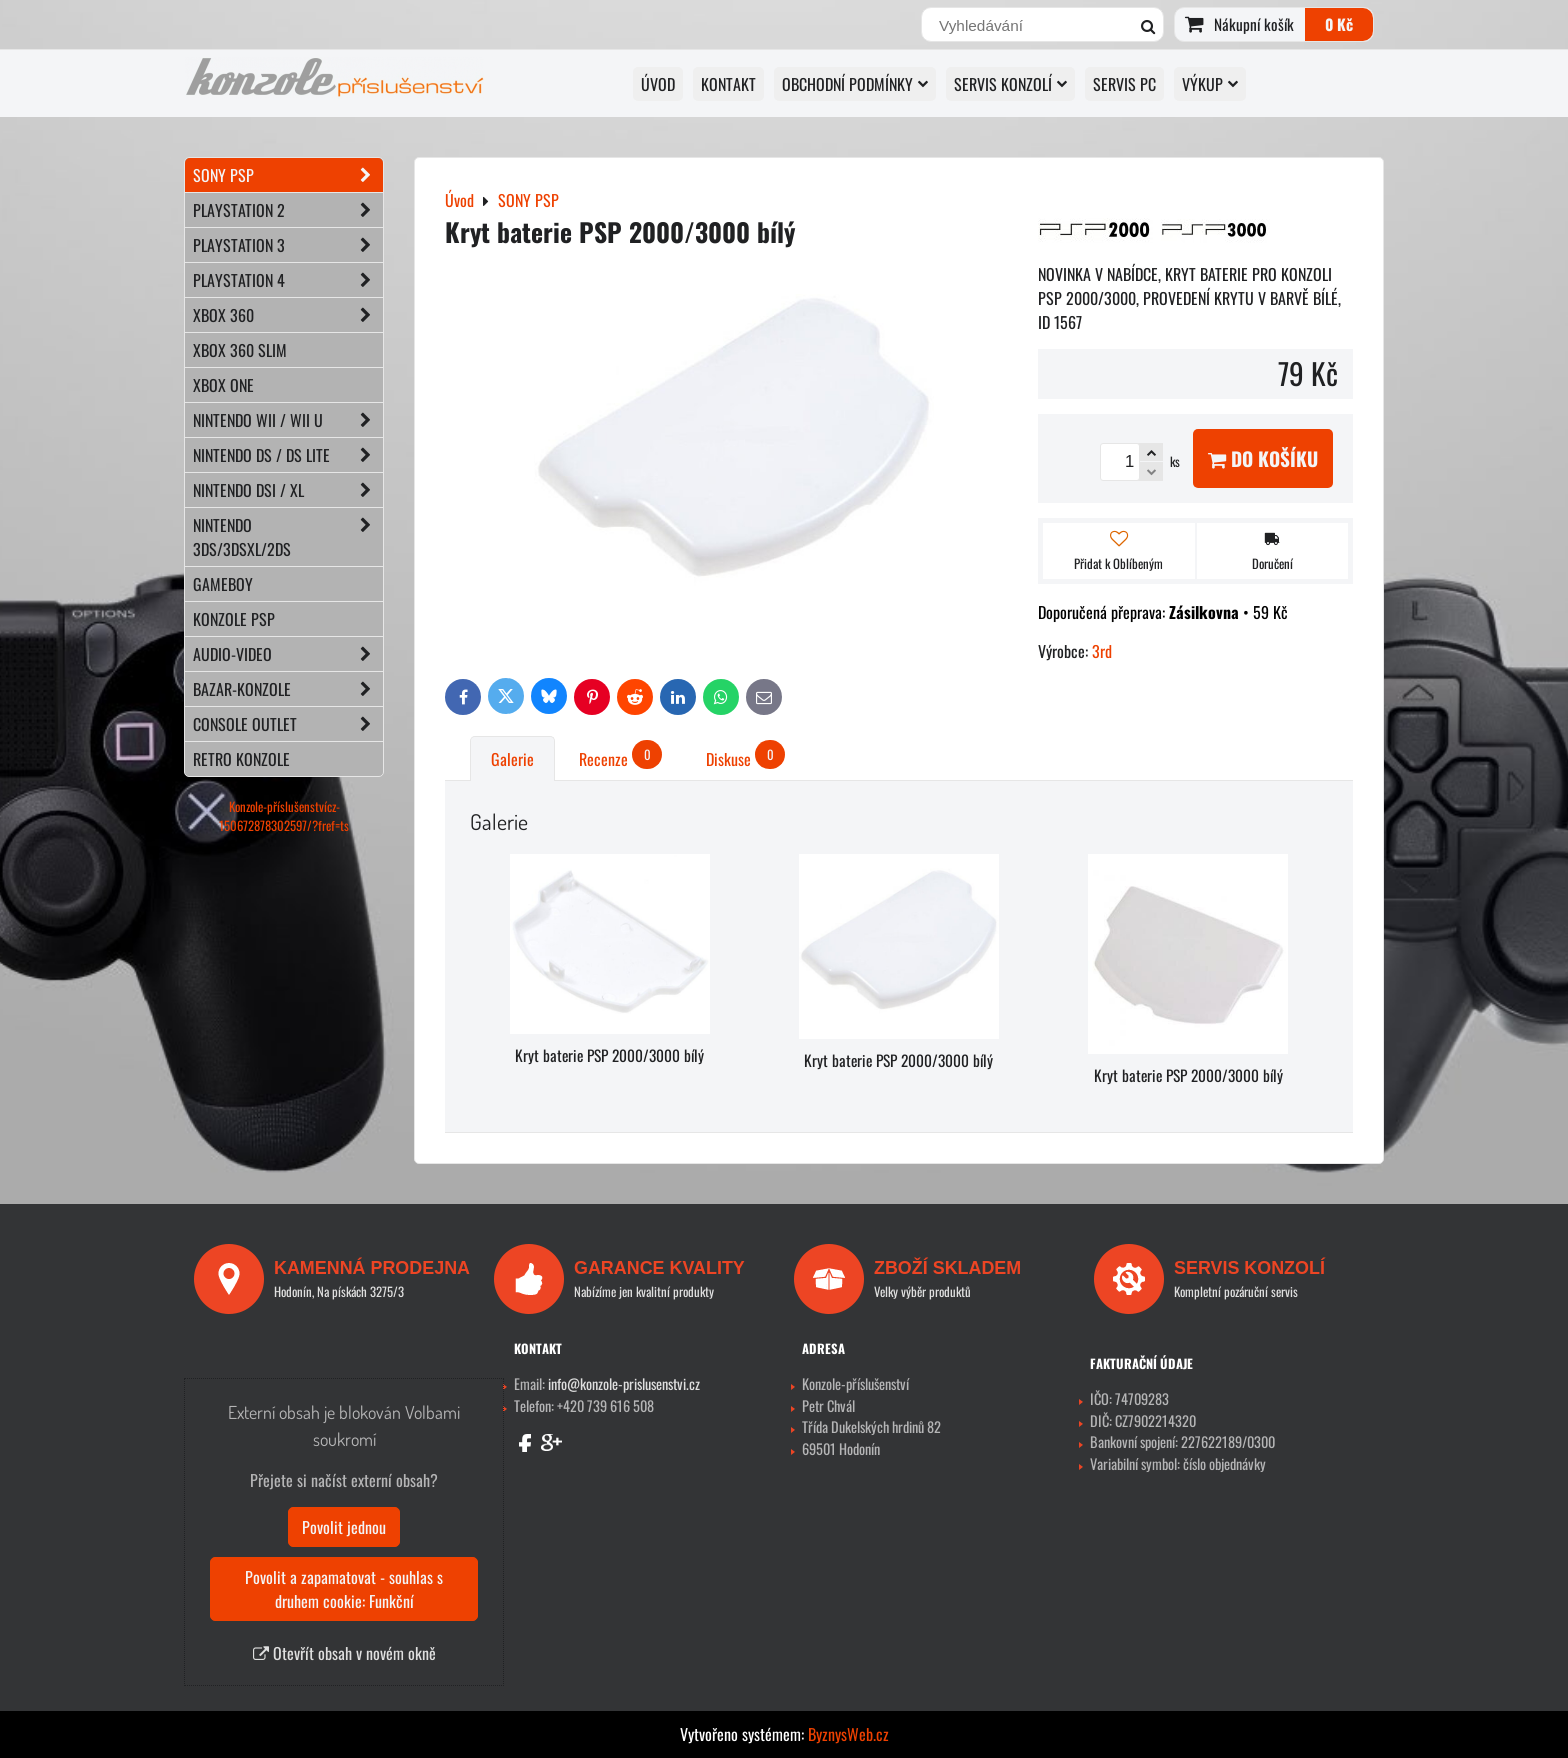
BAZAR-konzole (288, 689)
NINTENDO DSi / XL (288, 490)
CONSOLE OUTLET (288, 724)
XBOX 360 (288, 315)
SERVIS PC (1124, 84)
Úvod (658, 84)
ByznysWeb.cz (848, 1734)
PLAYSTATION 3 (288, 245)
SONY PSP (288, 175)
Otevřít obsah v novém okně (344, 1653)
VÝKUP (1210, 84)
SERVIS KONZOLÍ (1010, 84)
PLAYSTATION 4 (288, 280)
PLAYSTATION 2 (288, 210)
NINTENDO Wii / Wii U (288, 420)
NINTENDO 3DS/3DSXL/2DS (288, 537)
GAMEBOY (223, 584)
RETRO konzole (241, 759)
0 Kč (1339, 24)
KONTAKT (728, 84)
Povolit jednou (344, 1527)
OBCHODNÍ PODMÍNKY (855, 84)
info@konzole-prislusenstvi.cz (624, 1383)
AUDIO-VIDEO (288, 654)
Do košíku (1263, 458)
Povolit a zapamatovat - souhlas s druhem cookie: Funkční (344, 1589)
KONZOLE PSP (234, 619)
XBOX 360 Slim (240, 350)
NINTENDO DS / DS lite (288, 455)
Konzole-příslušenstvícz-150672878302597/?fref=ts (284, 816)
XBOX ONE (223, 385)
